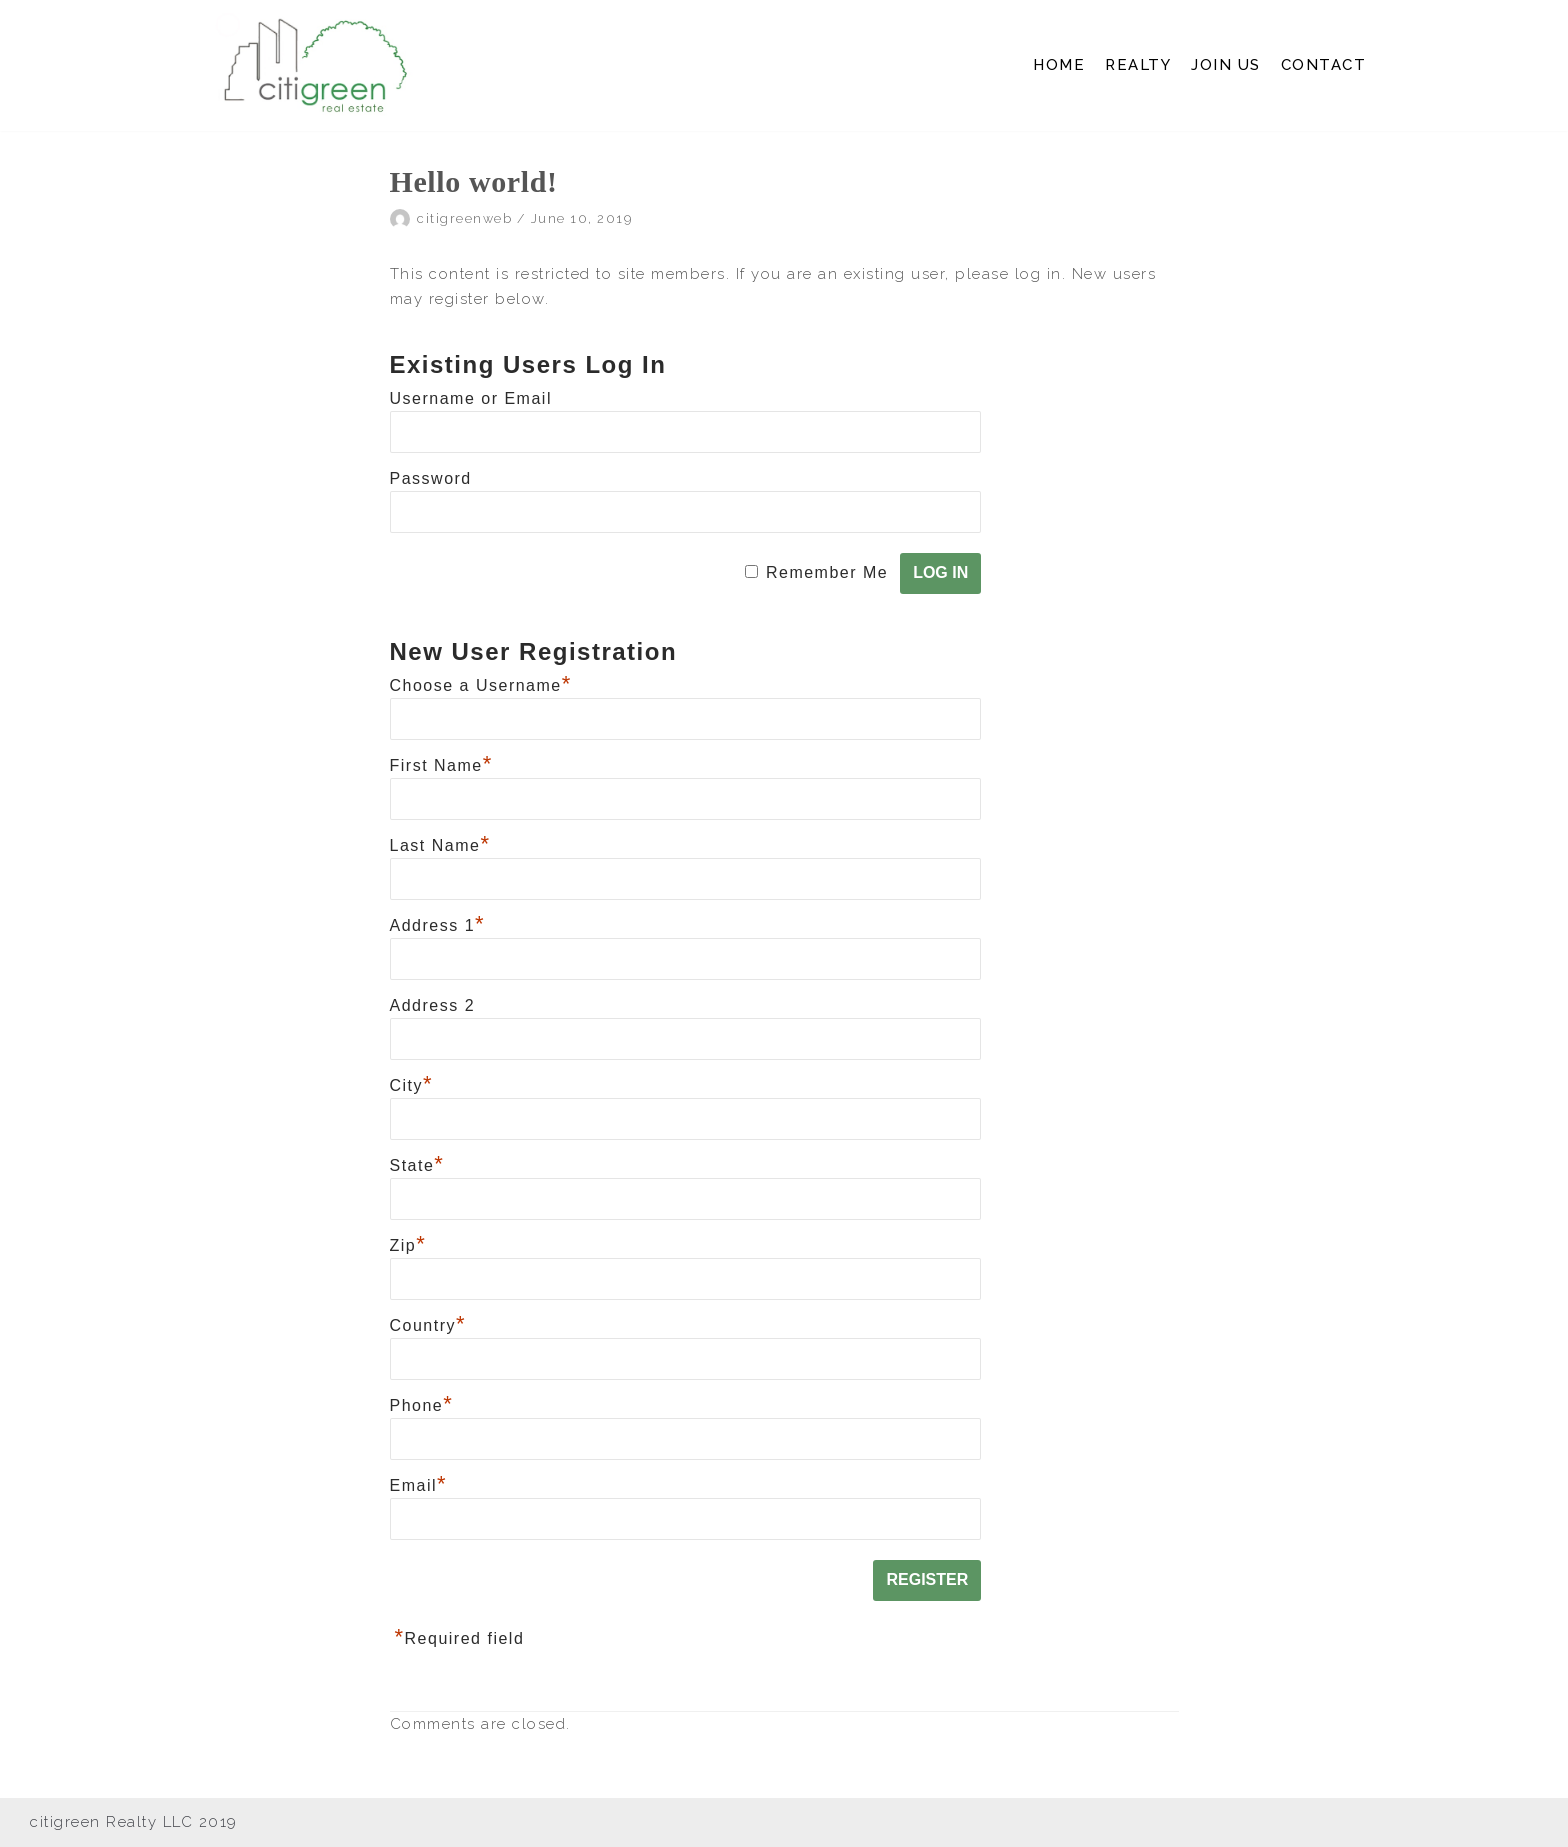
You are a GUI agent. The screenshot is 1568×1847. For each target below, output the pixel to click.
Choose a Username (481, 685)
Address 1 (438, 925)
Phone (422, 1405)
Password (431, 478)
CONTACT (1324, 65)
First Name (441, 765)
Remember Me (827, 572)
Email (419, 1485)
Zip (408, 1245)
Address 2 (433, 1005)
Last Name (440, 845)
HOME (1059, 65)
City (412, 1085)
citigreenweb (464, 218)
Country (428, 1325)
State (417, 1165)
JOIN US (1226, 65)
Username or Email (471, 398)
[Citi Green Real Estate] (314, 65)
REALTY (1138, 65)
